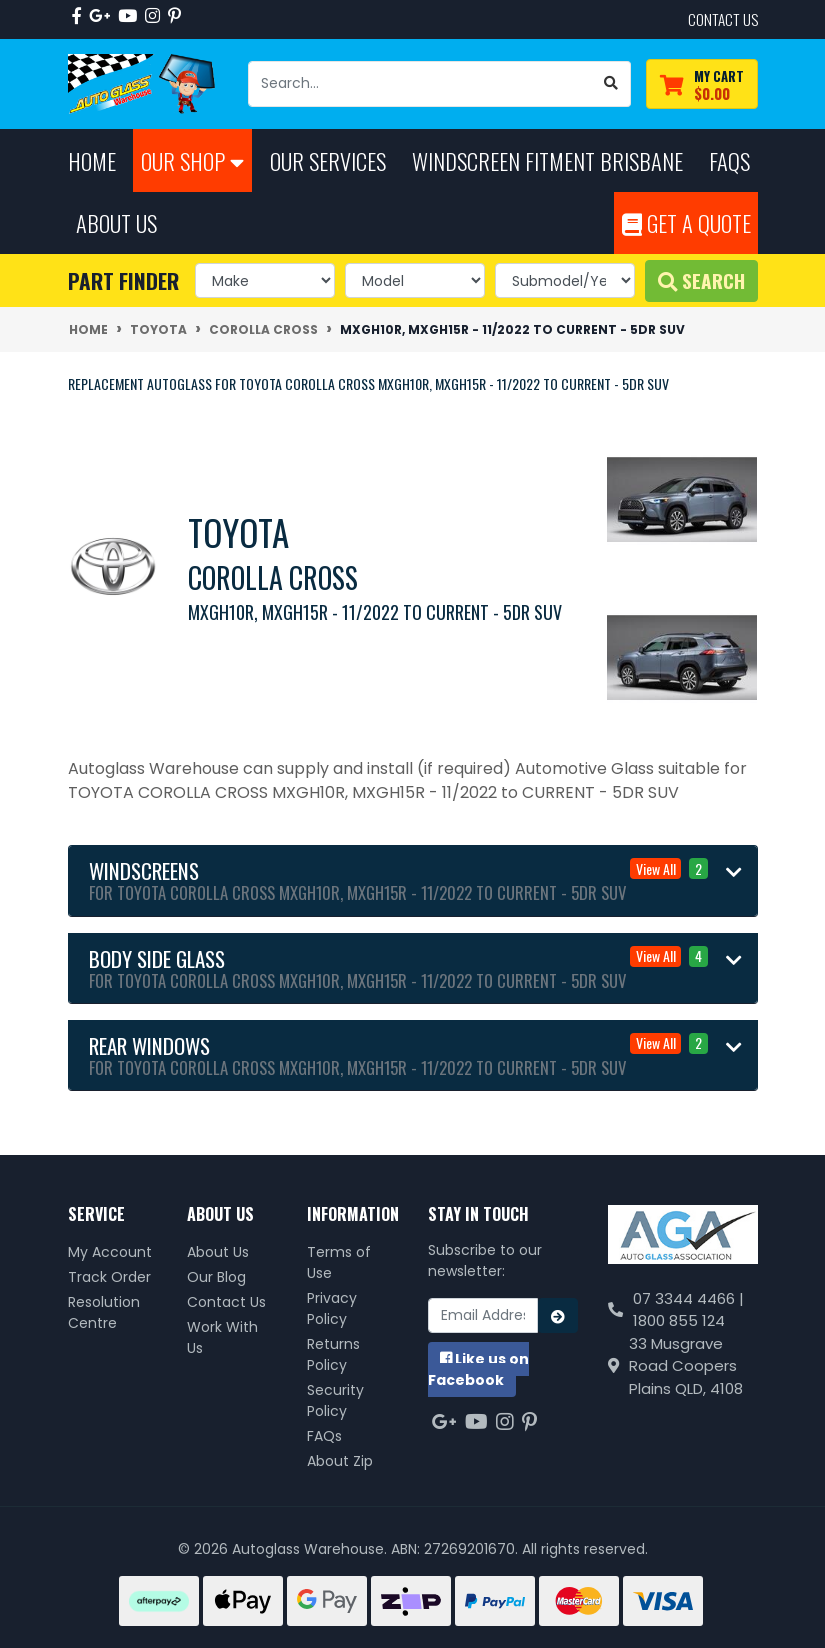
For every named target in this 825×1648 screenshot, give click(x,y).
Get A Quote (686, 222)
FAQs (324, 1436)
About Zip (340, 1461)
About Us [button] (116, 222)
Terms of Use (339, 1262)
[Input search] (420, 84)
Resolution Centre (104, 1312)
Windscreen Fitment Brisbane (547, 160)
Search (701, 280)
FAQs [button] (729, 160)
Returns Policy (333, 1354)
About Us (218, 1252)
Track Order (109, 1277)
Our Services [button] (328, 160)
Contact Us (226, 1302)
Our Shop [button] (192, 160)
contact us (723, 19)
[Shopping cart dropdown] (702, 84)
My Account (110, 1252)
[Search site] (611, 84)
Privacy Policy (332, 1308)
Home (92, 160)
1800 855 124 (679, 1320)
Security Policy (335, 1400)
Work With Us (222, 1337)
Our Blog (216, 1277)
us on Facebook (478, 1369)
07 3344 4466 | (688, 1298)
